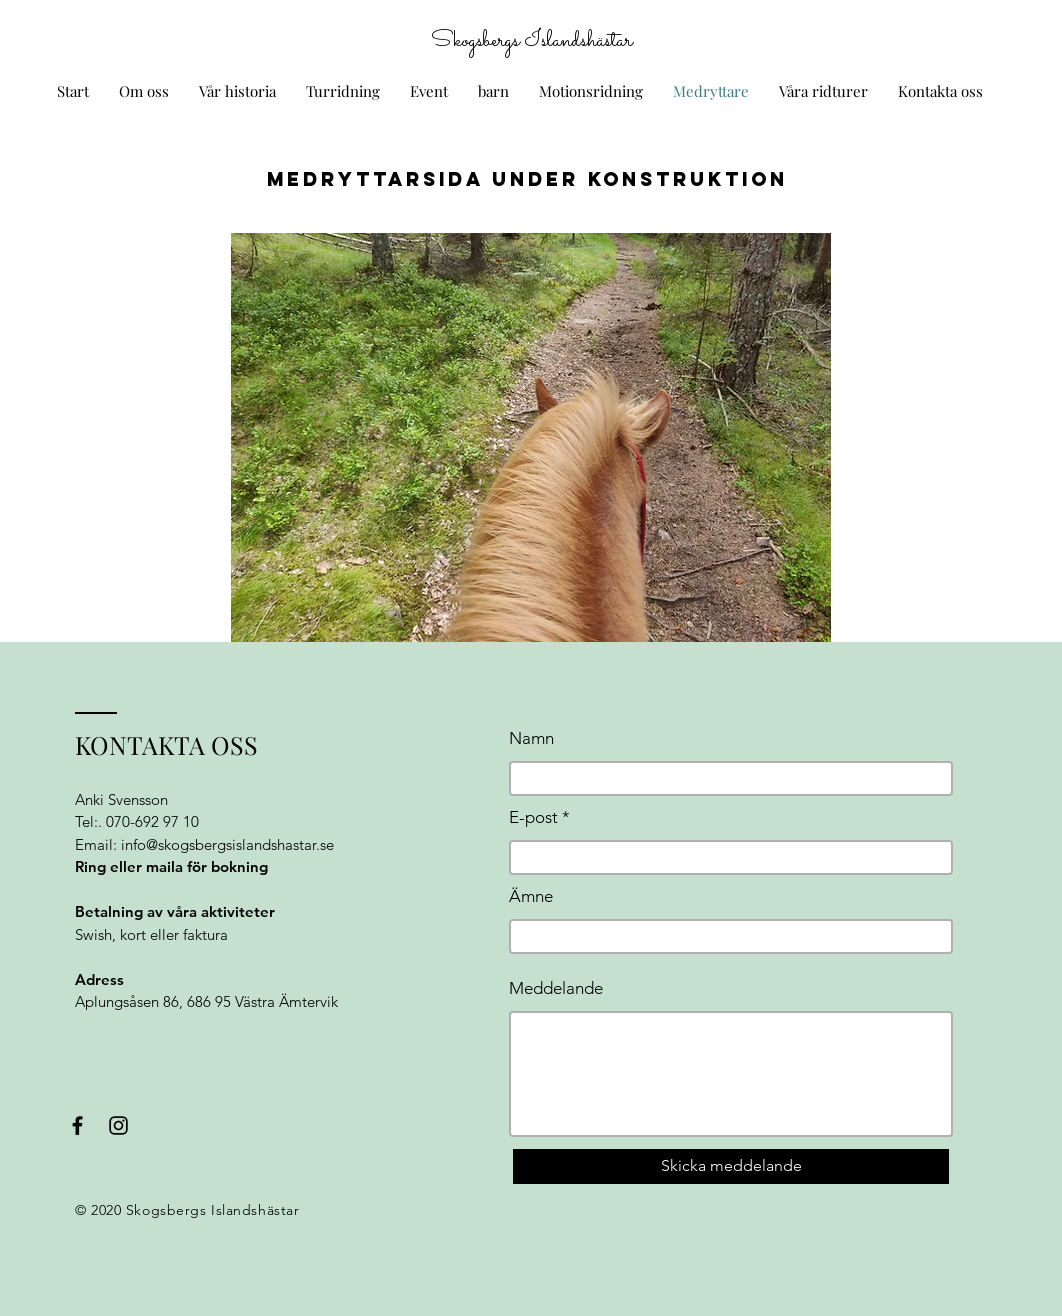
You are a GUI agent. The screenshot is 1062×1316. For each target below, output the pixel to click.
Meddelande (556, 988)
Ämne (531, 896)
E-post (533, 817)
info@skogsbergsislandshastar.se (227, 844)
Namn (531, 738)
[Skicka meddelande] (731, 1166)
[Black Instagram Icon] (118, 1125)
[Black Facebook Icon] (77, 1125)
